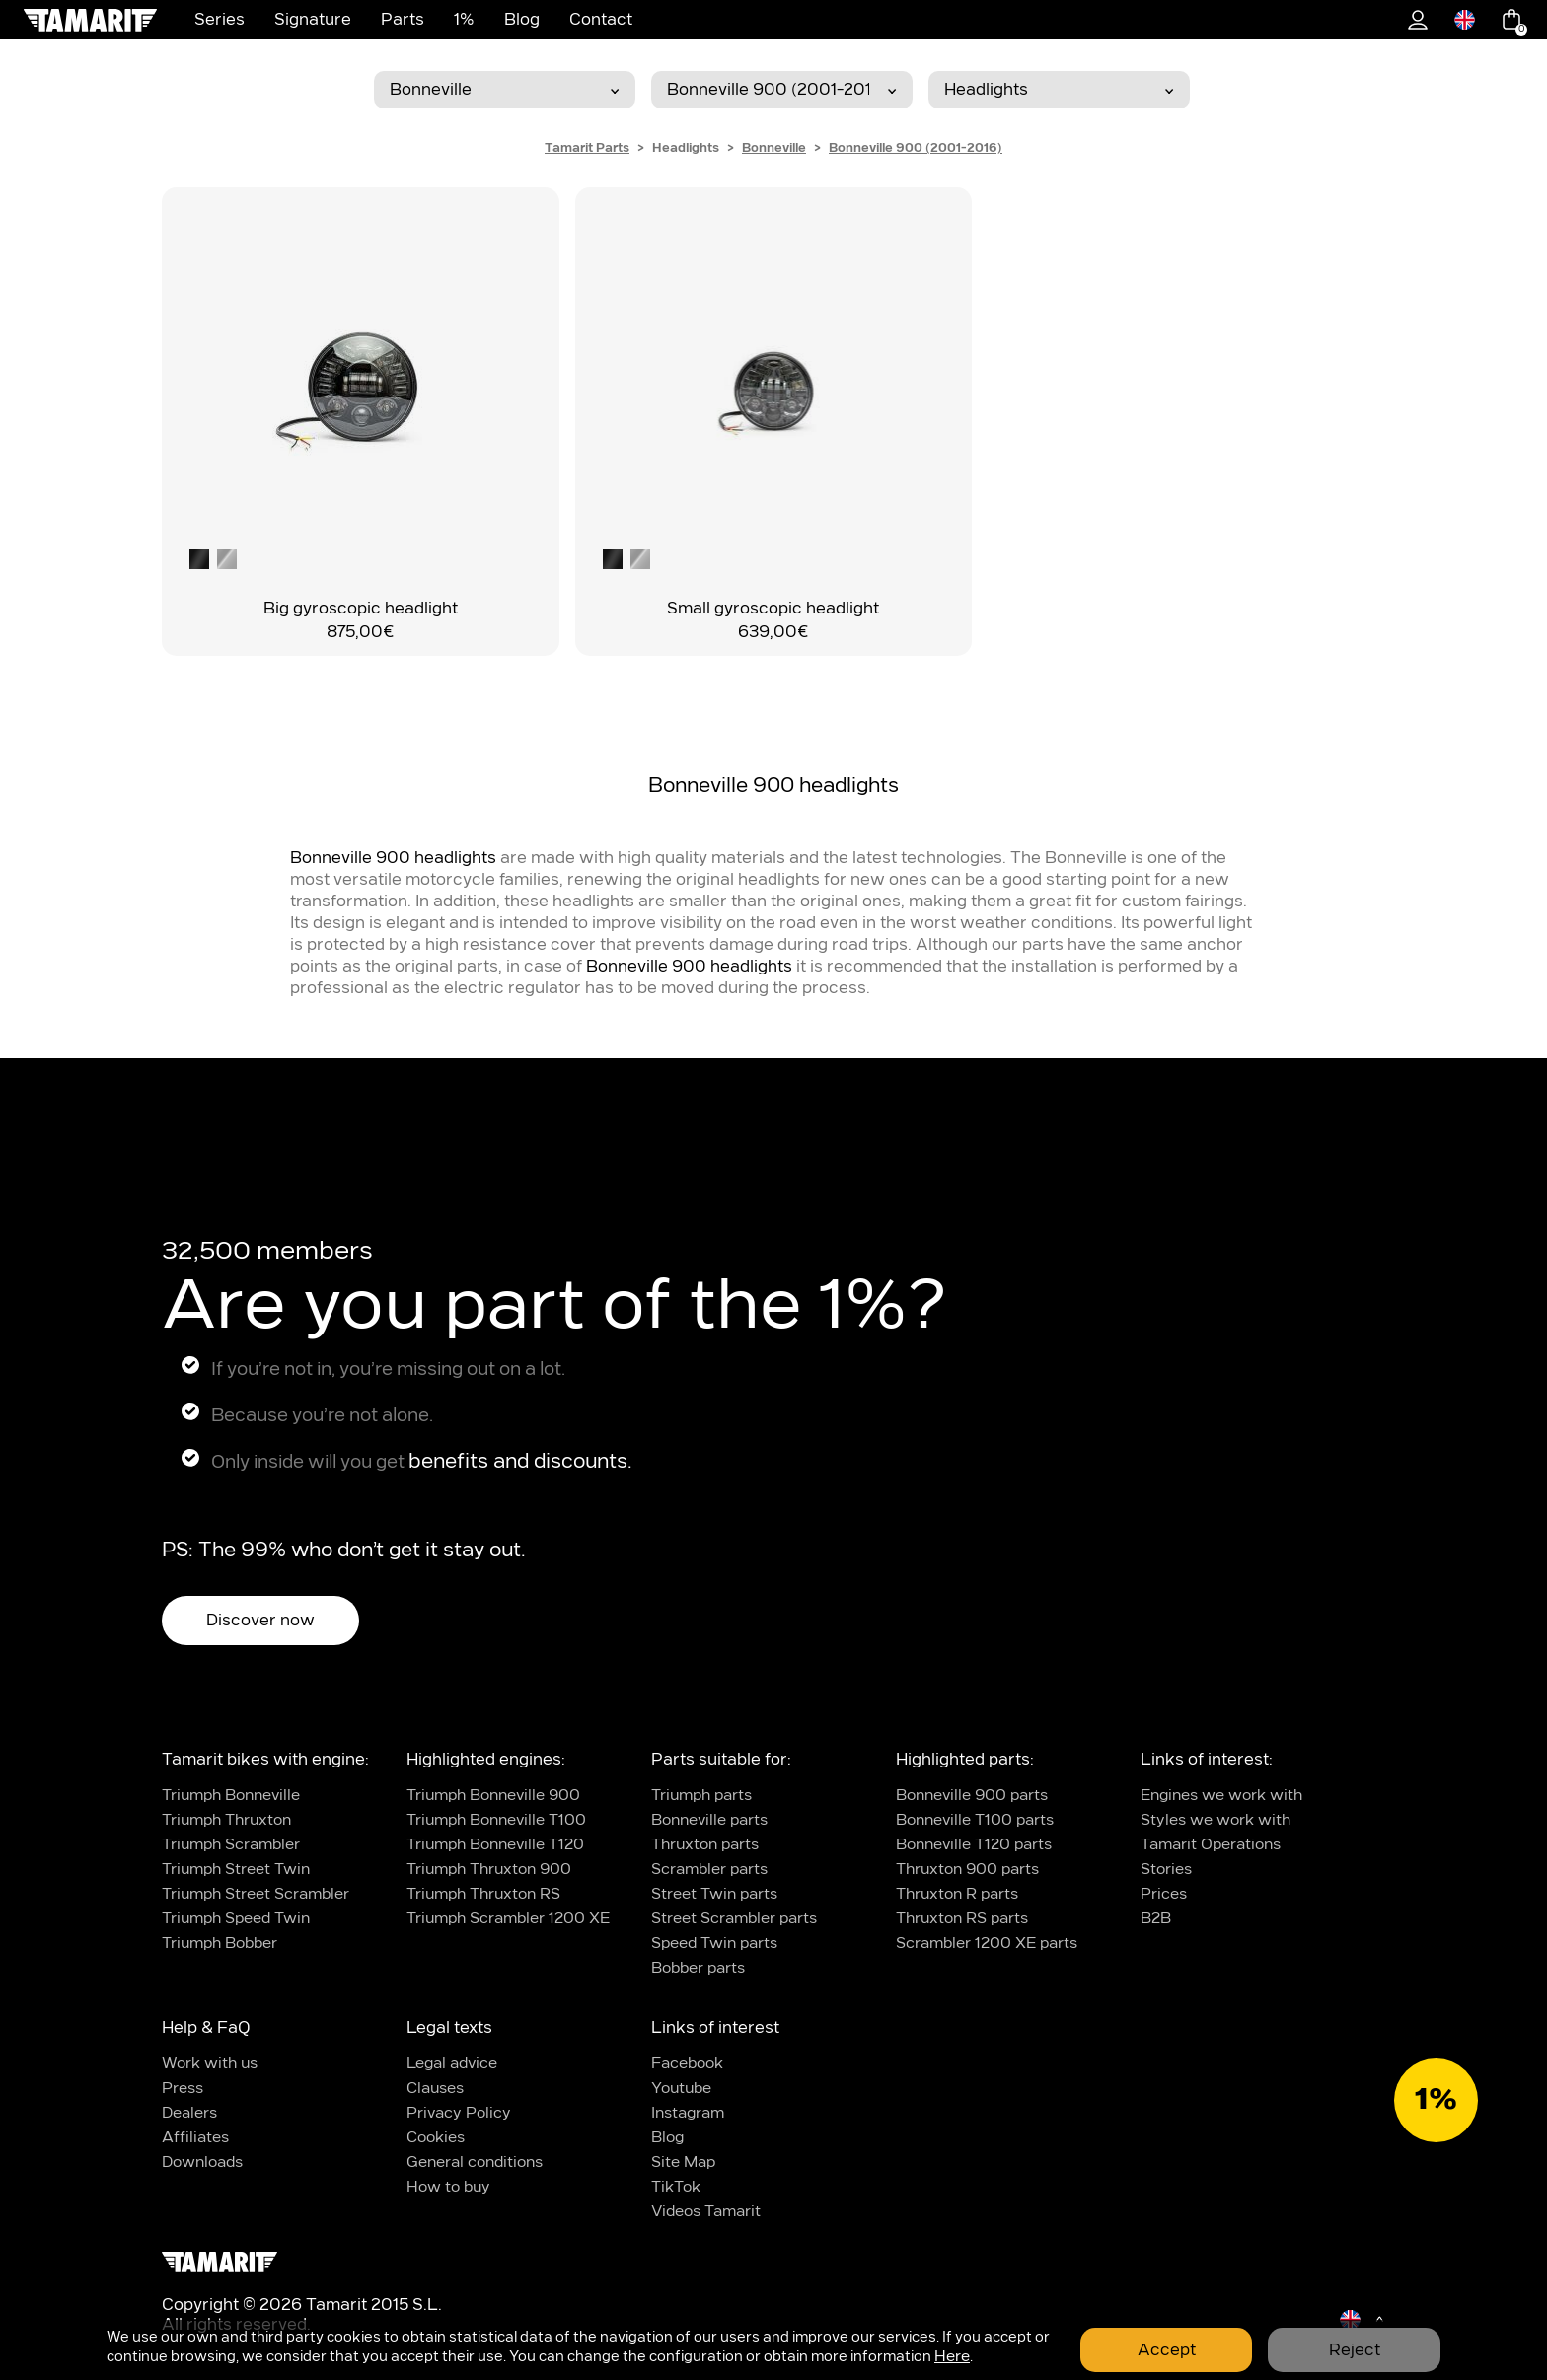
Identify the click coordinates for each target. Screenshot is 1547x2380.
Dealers (189, 2113)
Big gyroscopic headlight (360, 608)
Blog (522, 20)
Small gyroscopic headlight (773, 608)
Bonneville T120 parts (974, 1845)
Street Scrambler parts (734, 1918)
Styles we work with (1215, 1820)
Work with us (210, 2063)
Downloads (202, 2162)
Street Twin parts (714, 1894)
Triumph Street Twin (236, 1869)
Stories (1166, 1869)
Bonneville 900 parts (972, 1795)
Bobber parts (698, 1968)
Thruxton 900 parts (967, 1869)
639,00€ (773, 632)
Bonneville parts (709, 1820)
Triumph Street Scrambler (255, 1894)
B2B (1156, 1918)
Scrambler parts (709, 1869)
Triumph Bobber (219, 1943)
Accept (1167, 2350)
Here (952, 2356)
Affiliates (195, 2137)
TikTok (675, 2187)
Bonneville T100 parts (975, 1820)
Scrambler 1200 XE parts (986, 1943)
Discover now (260, 1620)
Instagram (687, 2113)
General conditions (474, 2162)
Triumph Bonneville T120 (495, 1845)
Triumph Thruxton (226, 1820)
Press (182, 2088)
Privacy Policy (458, 2113)
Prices (1164, 1894)
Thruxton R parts (957, 1894)
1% (464, 20)
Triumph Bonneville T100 (496, 1820)
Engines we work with (1221, 1795)
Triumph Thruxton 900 (488, 1869)
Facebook (687, 2063)
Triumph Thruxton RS (483, 1894)
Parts (402, 20)
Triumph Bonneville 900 (493, 1795)
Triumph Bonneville (231, 1795)
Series (219, 20)
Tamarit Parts (587, 148)
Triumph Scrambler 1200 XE (508, 1918)
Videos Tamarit (706, 2211)
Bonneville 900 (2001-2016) (915, 148)
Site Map (683, 2162)
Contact (600, 20)
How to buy (448, 2187)
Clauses (435, 2088)
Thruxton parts (705, 1845)
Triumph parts (701, 1795)
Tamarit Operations (1211, 1845)
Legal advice (451, 2063)
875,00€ (360, 632)
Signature (312, 20)
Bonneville (774, 148)
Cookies (435, 2137)
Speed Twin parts (714, 1943)
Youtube (681, 2088)
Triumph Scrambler (231, 1845)
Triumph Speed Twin (236, 1918)
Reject (1354, 2350)
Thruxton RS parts (962, 1918)
